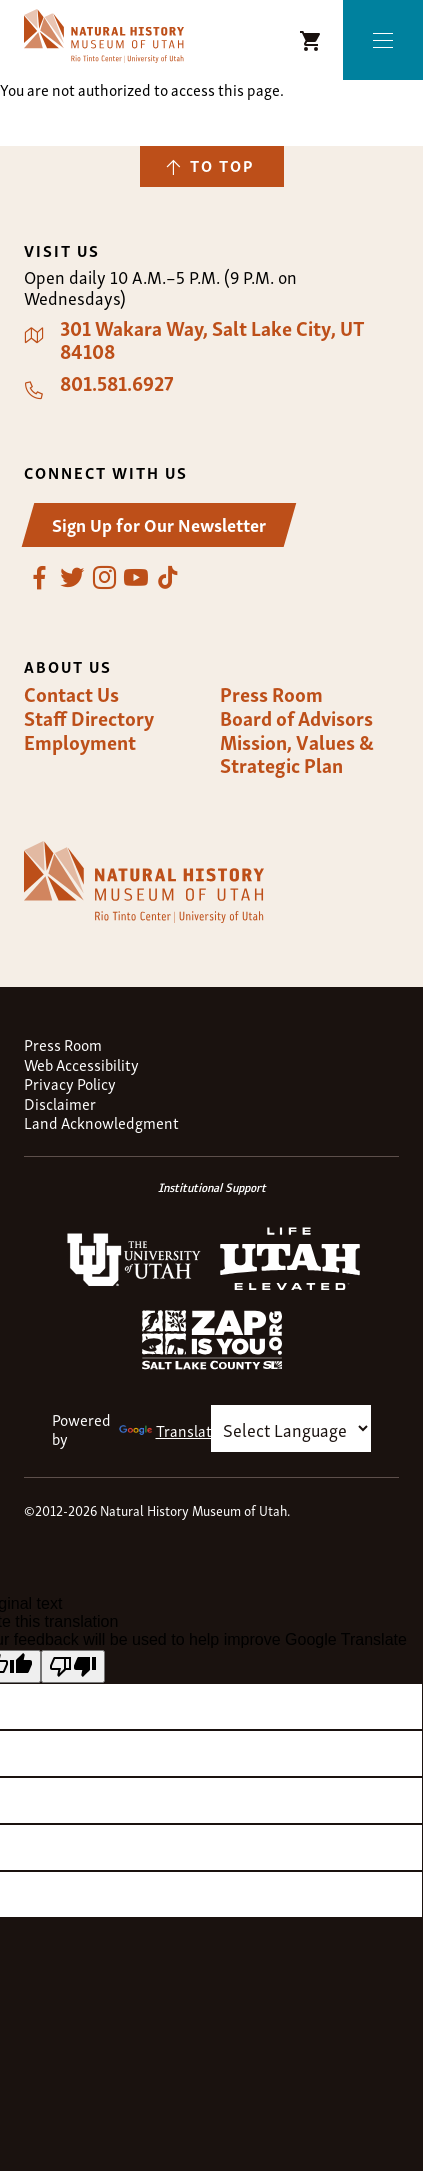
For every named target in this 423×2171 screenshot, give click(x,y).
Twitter (72, 578)
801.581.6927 (117, 383)
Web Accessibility (81, 1064)
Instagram (104, 578)
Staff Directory (89, 718)
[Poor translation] (73, 1666)
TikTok (168, 578)
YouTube (136, 578)
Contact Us (71, 694)
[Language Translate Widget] (291, 1428)
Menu (383, 40)
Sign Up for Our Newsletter (159, 523)
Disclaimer (60, 1103)
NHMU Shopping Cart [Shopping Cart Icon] (311, 41)
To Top (222, 165)
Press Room (271, 694)
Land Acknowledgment (101, 1122)
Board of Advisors (296, 718)
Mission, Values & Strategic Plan (297, 753)
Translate (169, 1430)
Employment (80, 742)
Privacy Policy (70, 1083)
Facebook (40, 578)
